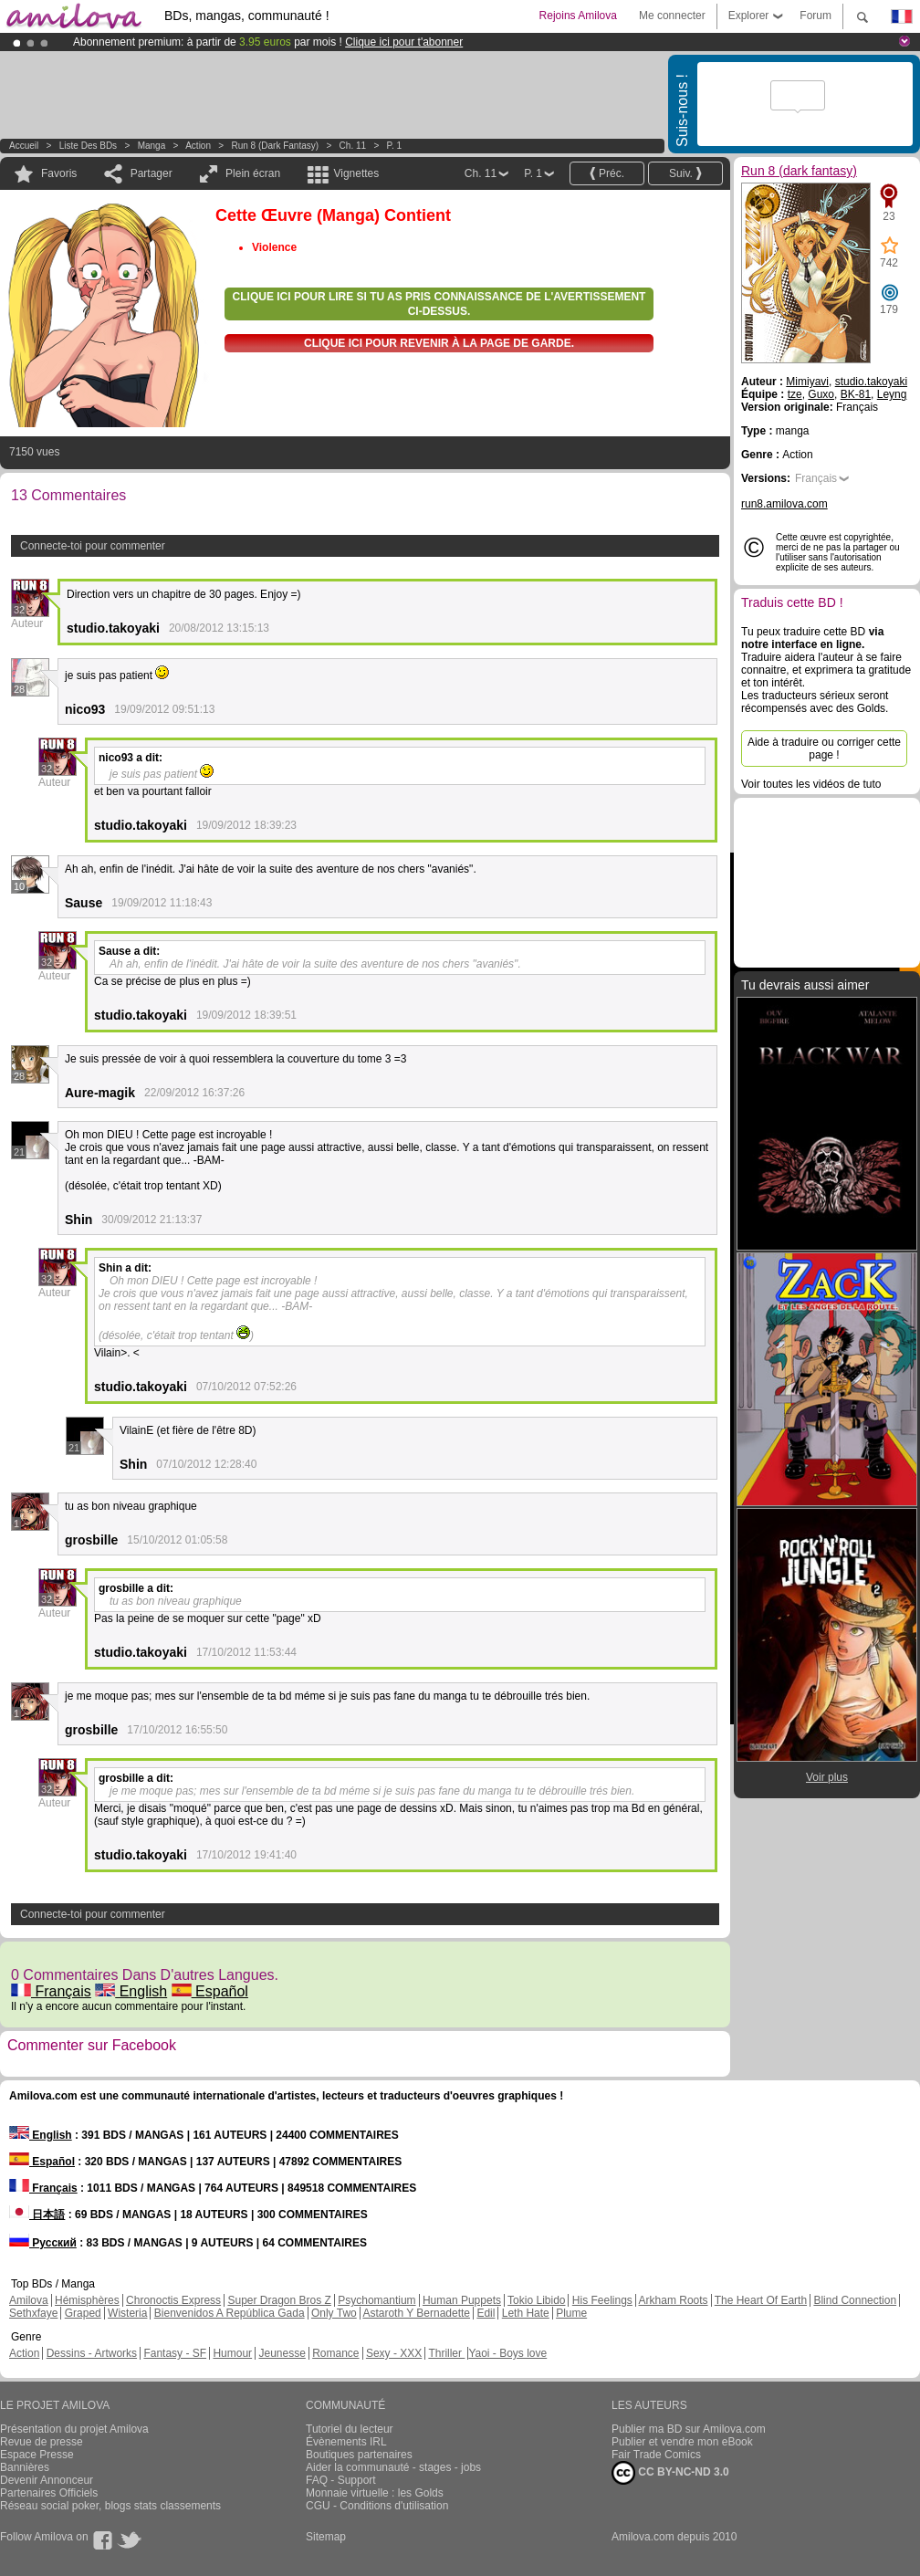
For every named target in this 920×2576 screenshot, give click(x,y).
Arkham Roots (673, 2300)
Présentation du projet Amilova (74, 2429)
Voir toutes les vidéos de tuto (811, 784)
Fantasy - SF (174, 2353)
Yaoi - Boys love (507, 2353)
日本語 (37, 2214)
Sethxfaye (33, 2313)
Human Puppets (462, 2300)
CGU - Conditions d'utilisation (377, 2505)
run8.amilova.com (784, 503)
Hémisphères (87, 2300)
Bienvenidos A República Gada (229, 2313)
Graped (83, 2313)
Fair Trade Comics (656, 2454)
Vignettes (356, 173)
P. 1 (394, 146)
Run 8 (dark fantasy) (275, 146)
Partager (151, 173)
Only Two (334, 2313)
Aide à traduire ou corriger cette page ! (824, 748)
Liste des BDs (88, 146)
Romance (335, 2353)
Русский (43, 2242)
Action (198, 146)
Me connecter (672, 15)
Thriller (446, 2353)
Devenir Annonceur (46, 2480)
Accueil (23, 146)
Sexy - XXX (394, 2353)
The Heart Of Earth (761, 2300)
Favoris (59, 173)
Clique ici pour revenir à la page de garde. (439, 343)
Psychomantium (376, 2300)
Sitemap (326, 2536)
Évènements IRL (346, 2441)
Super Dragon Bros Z (278, 2300)
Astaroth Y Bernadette (416, 2313)
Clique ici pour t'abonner (404, 42)
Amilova (28, 2300)
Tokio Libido (536, 2300)
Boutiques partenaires (359, 2454)
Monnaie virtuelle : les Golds (375, 2493)
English (131, 1991)
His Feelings (602, 2300)
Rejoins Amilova (578, 15)
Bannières (24, 2467)
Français (51, 1991)
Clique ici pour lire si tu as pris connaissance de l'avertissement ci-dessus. (439, 304)
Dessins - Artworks (92, 2353)
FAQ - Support (341, 2480)
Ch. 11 (353, 146)
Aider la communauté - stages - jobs (393, 2467)
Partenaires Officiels (49, 2493)
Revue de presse (41, 2441)
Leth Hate (525, 2313)
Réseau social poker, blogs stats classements (110, 2505)
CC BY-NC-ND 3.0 (670, 2473)
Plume (571, 2313)
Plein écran (252, 173)
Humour (232, 2353)
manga (152, 146)
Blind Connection (854, 2300)
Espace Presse (37, 2454)
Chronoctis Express (173, 2300)
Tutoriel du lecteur (349, 2429)
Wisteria (127, 2313)
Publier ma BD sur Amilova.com (689, 2429)
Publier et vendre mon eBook (682, 2441)
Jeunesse (281, 2353)
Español (210, 1991)
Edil (485, 2313)
